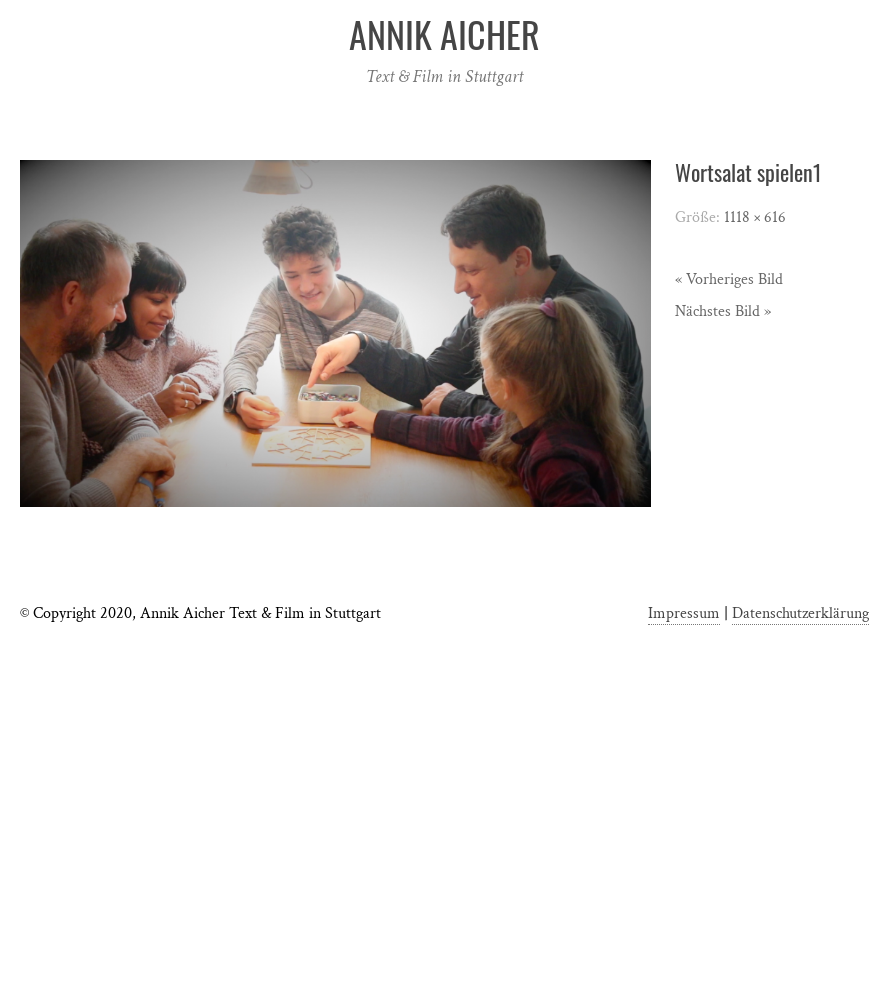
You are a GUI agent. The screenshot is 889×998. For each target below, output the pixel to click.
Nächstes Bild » (723, 311)
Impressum (684, 613)
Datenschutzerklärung (800, 613)
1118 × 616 (755, 217)
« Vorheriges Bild (729, 279)
